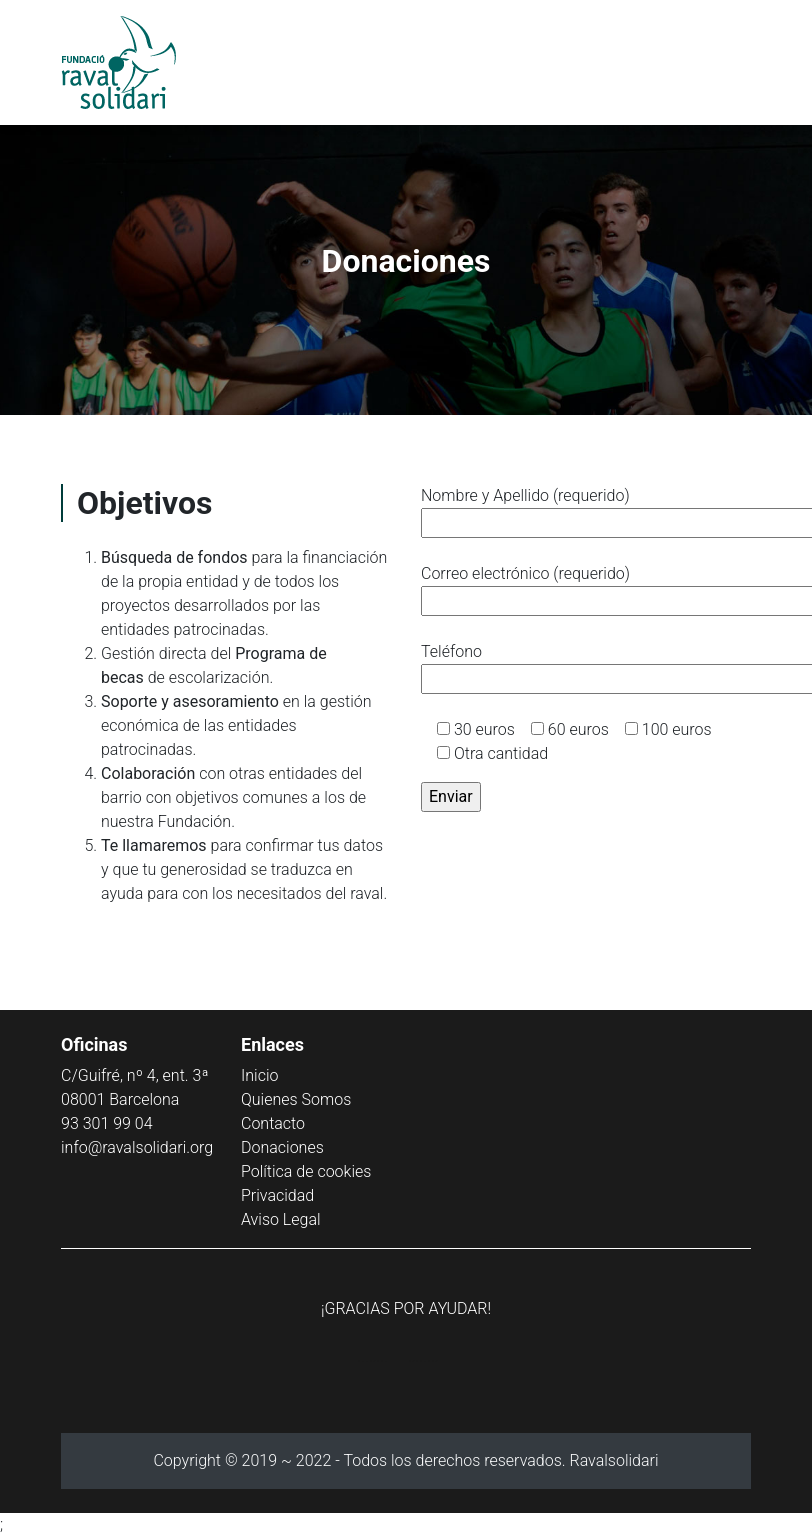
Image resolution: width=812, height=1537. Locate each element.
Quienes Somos (296, 1099)
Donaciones (282, 1147)
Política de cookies (306, 1171)
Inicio (259, 1075)
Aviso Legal (281, 1219)
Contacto (273, 1123)
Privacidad (277, 1195)
